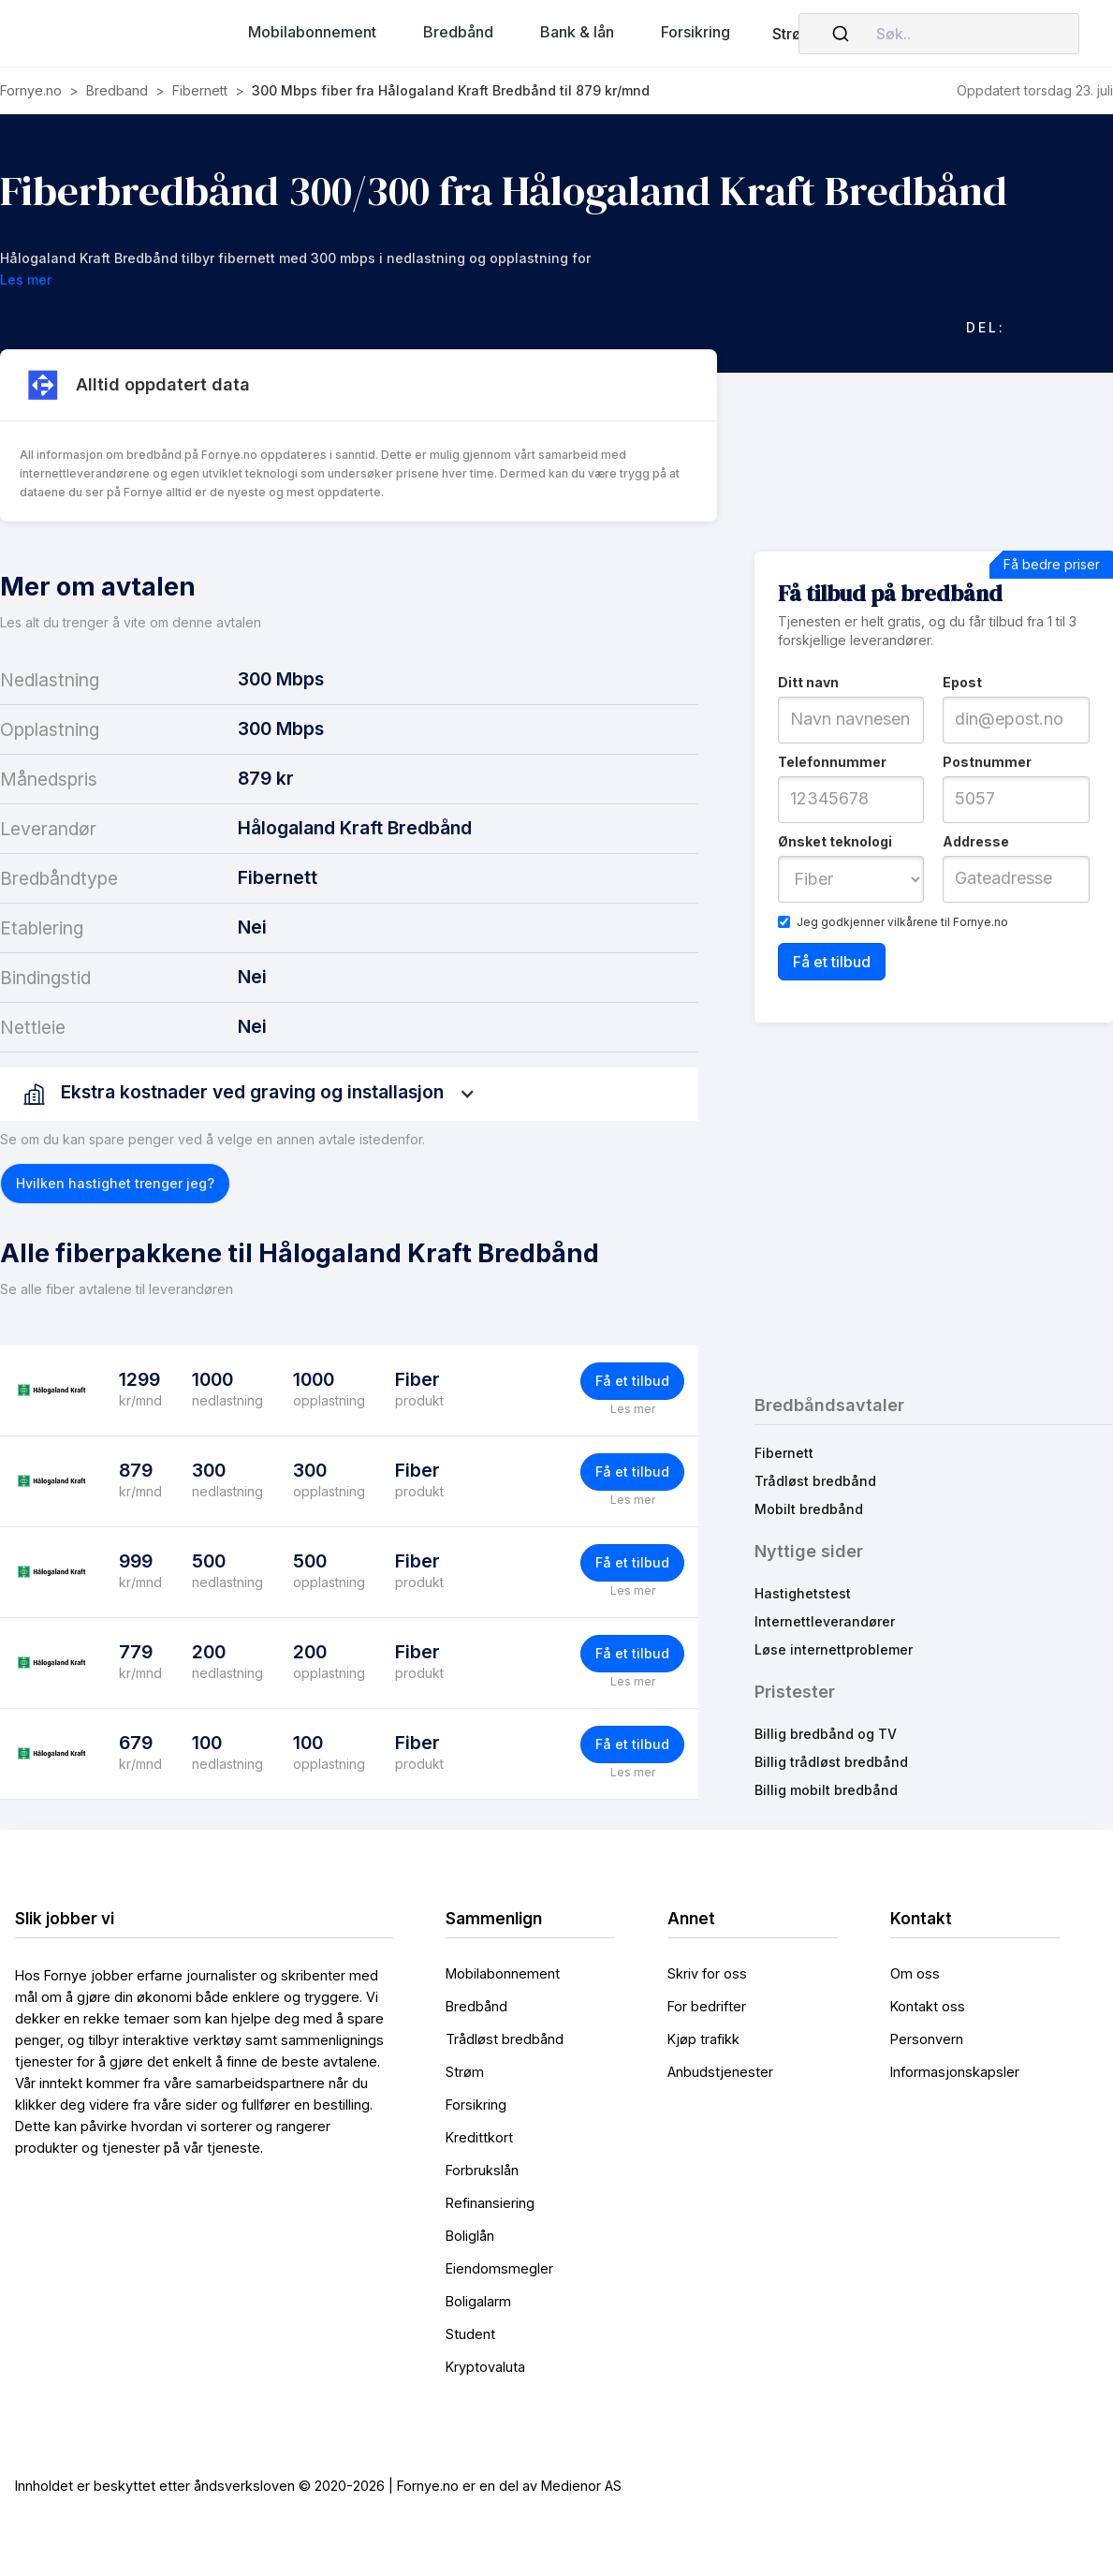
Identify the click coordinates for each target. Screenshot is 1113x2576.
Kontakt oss (927, 2006)
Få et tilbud (632, 1381)
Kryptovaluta (485, 2367)
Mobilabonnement (503, 1973)
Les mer (632, 1409)
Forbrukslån (482, 2170)
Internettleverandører (824, 1621)
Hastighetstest (802, 1593)
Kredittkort (479, 2137)
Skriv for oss (707, 1973)
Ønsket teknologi (835, 841)
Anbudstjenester (720, 2072)
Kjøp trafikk (703, 2039)
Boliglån (470, 2236)
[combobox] (938, 33)
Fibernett (783, 1453)
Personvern (926, 2039)
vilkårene (912, 922)
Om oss (915, 1973)
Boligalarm (478, 2301)
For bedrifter (706, 2006)
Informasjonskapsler (954, 2072)
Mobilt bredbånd (808, 1509)
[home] (108, 33)
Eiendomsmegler (499, 2268)
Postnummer (987, 762)
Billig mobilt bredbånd (826, 1790)
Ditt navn (808, 682)
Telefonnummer (832, 762)
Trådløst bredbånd (815, 1481)
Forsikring (476, 2104)
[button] (312, 32)
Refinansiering (490, 2203)
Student (470, 2334)
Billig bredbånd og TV (825, 1734)
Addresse (976, 841)
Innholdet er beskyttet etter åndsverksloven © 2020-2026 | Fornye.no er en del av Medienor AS (318, 2486)
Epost (962, 682)
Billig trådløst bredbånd (831, 1762)
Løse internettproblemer (833, 1649)
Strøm (793, 33)
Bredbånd (476, 2006)
